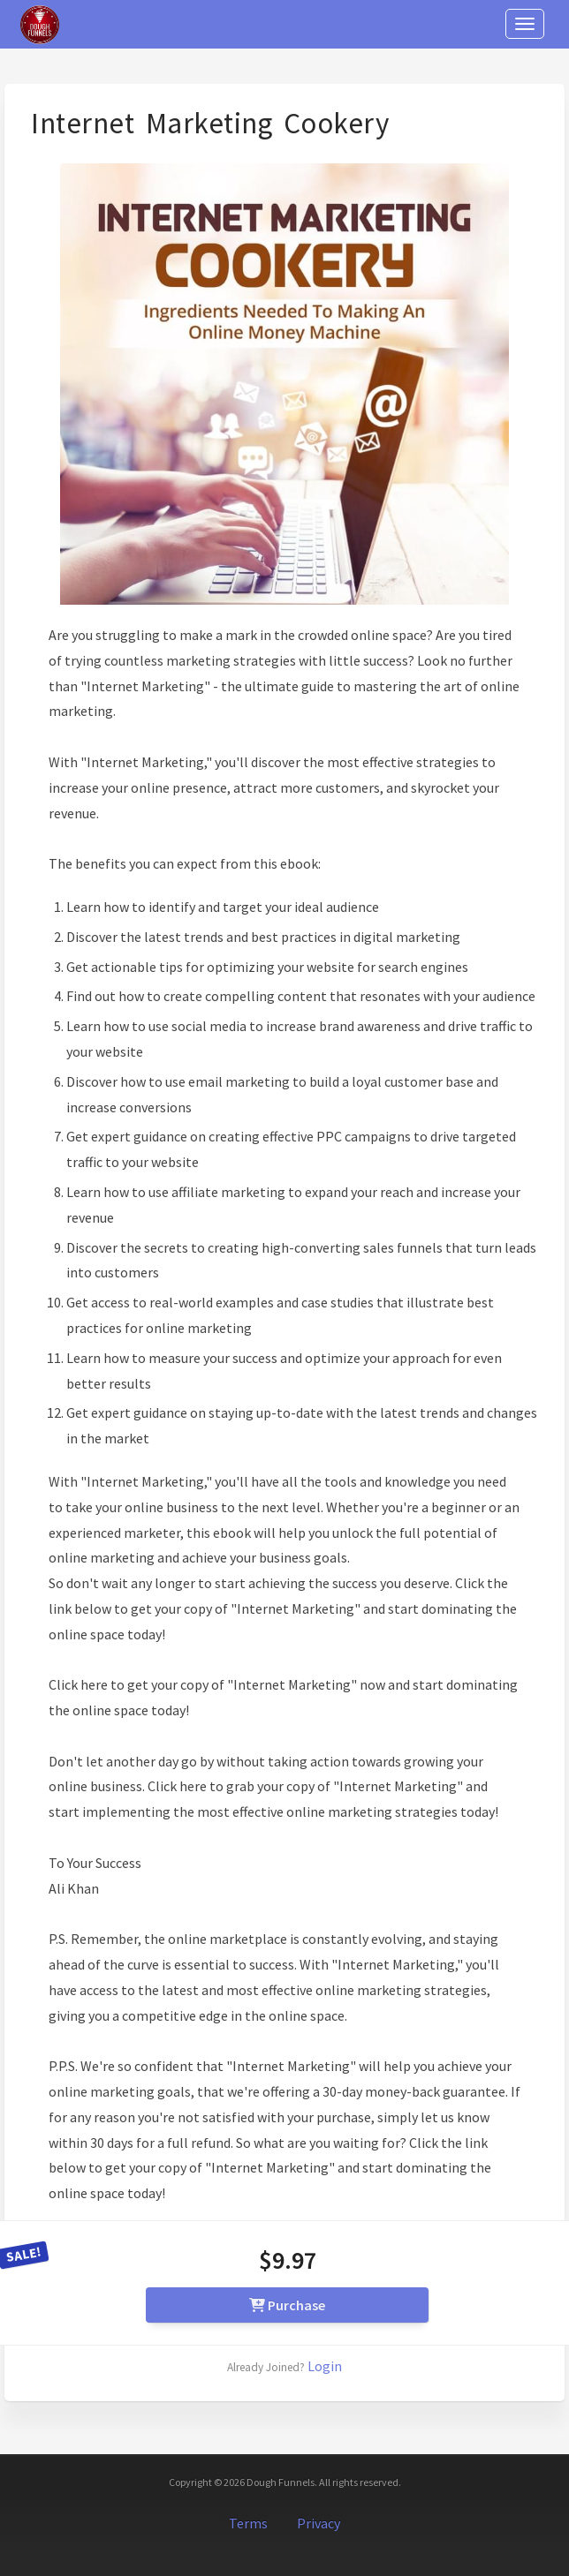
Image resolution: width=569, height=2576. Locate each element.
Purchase (287, 2305)
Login (324, 2366)
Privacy (318, 2523)
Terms (248, 2523)
